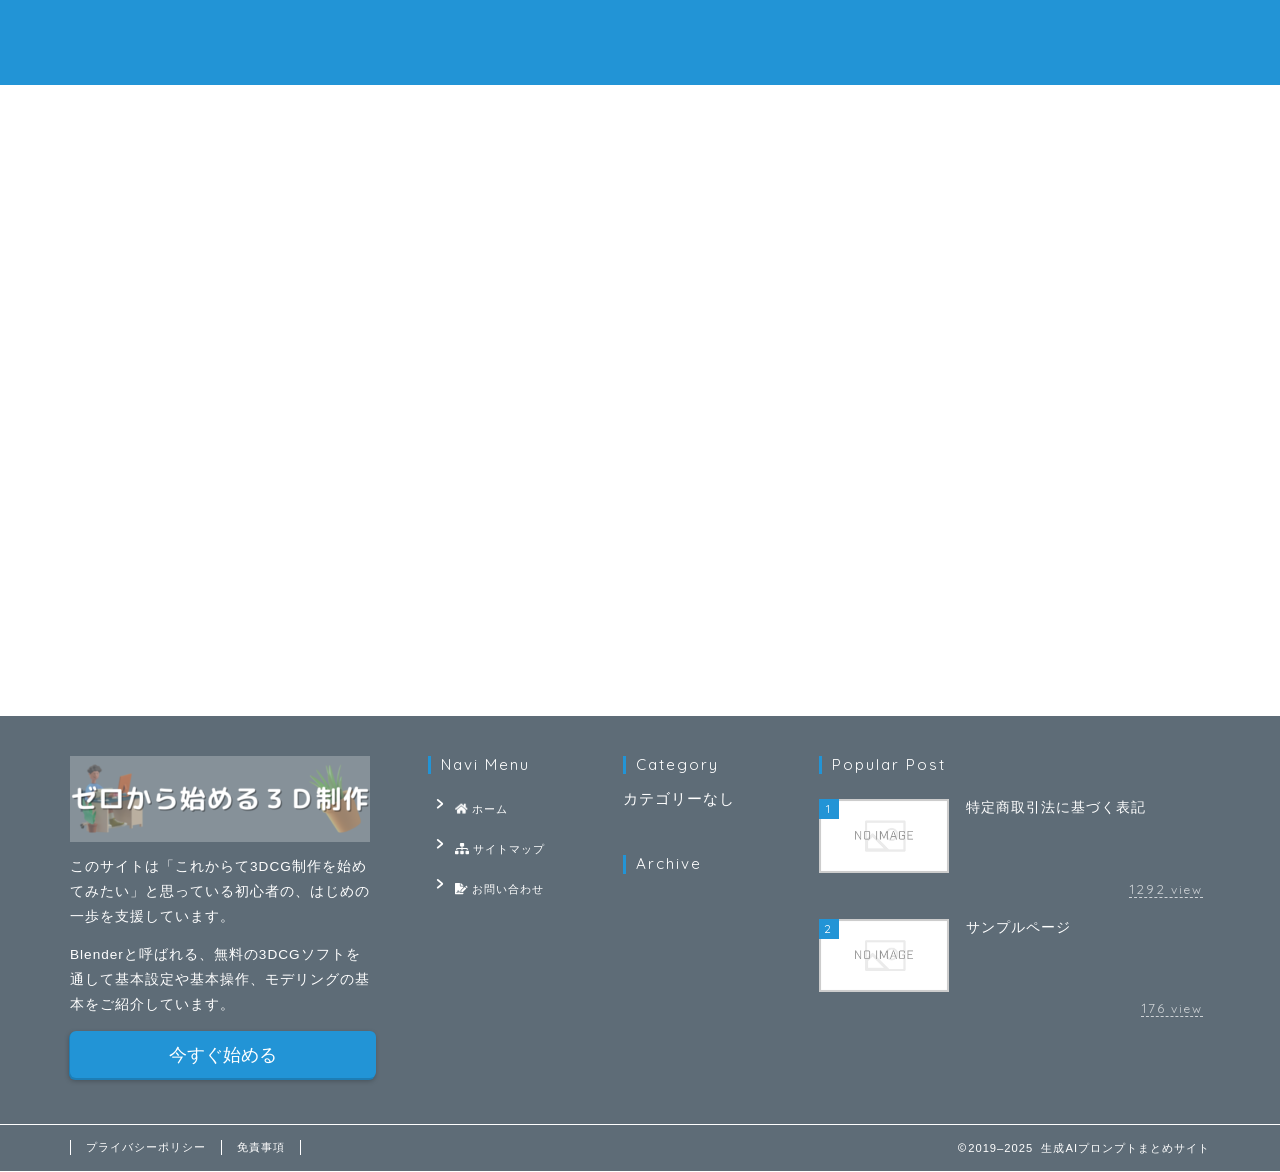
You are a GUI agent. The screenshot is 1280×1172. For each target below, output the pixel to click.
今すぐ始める (223, 1056)
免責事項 (261, 1148)
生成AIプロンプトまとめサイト (640, 40)
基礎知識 (736, 183)
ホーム (399, 111)
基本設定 (354, 183)
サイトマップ (640, 111)
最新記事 (163, 183)
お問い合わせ (881, 111)
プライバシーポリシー (146, 1148)
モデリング (545, 183)
